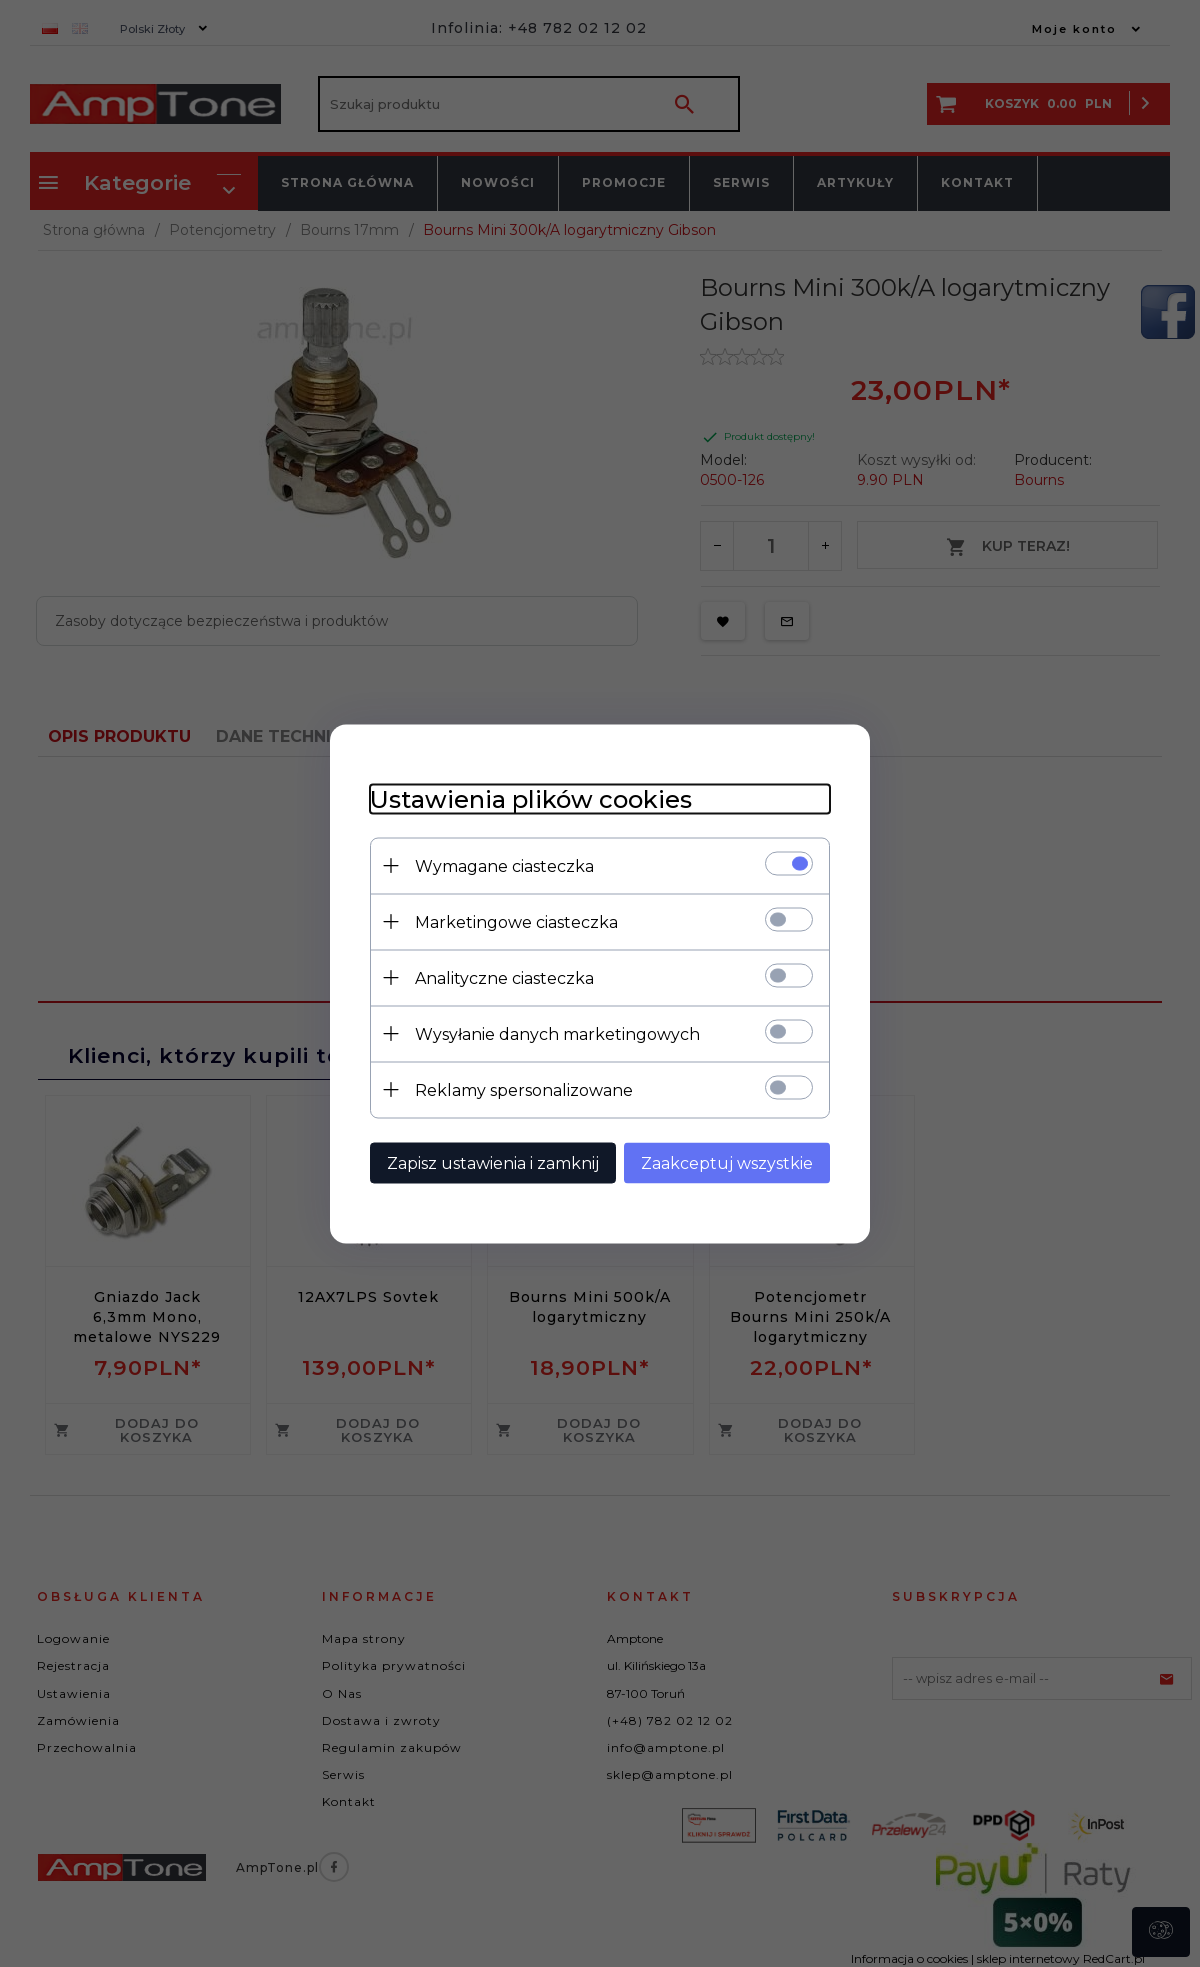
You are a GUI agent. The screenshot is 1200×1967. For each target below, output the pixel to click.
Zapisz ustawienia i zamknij (493, 1162)
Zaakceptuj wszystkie (727, 1162)
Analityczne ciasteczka (504, 977)
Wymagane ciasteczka (504, 865)
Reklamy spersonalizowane (524, 1089)
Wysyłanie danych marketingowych (557, 1033)
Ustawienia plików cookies (531, 798)
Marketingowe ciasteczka (516, 921)
